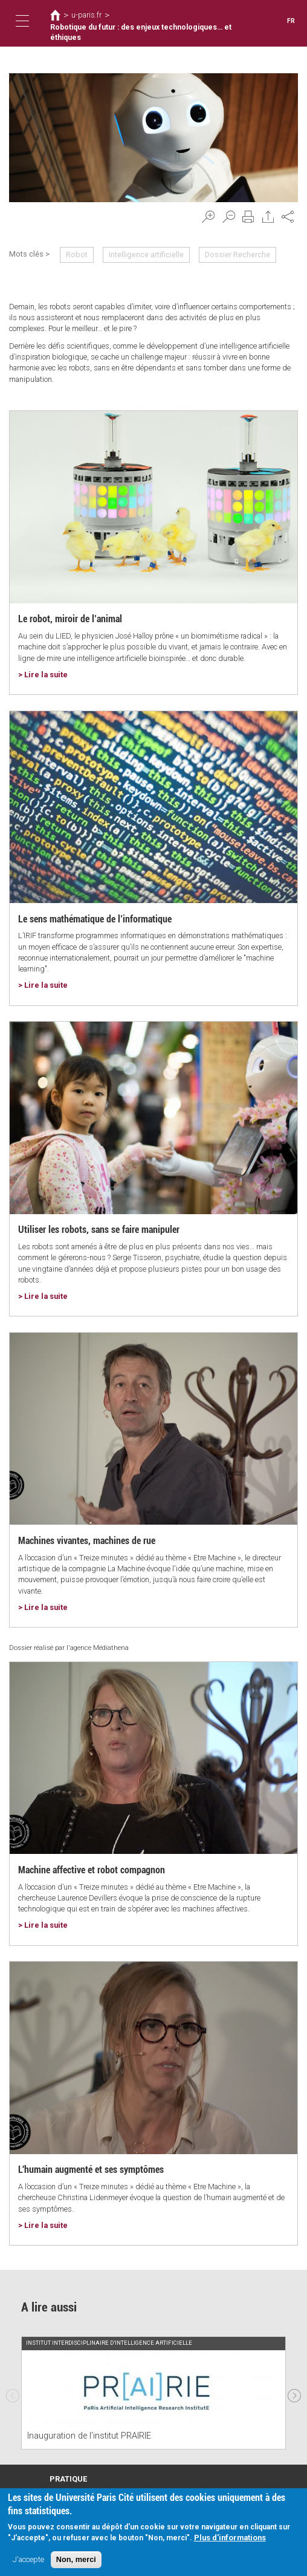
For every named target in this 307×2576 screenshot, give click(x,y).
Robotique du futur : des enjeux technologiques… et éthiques (140, 32)
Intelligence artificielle (146, 254)
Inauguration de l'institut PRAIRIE (89, 2436)
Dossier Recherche (237, 254)
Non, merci (76, 2559)
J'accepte (28, 2559)
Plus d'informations (230, 2537)
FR (291, 21)
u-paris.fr (86, 15)
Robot (77, 254)
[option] (153, 2392)
